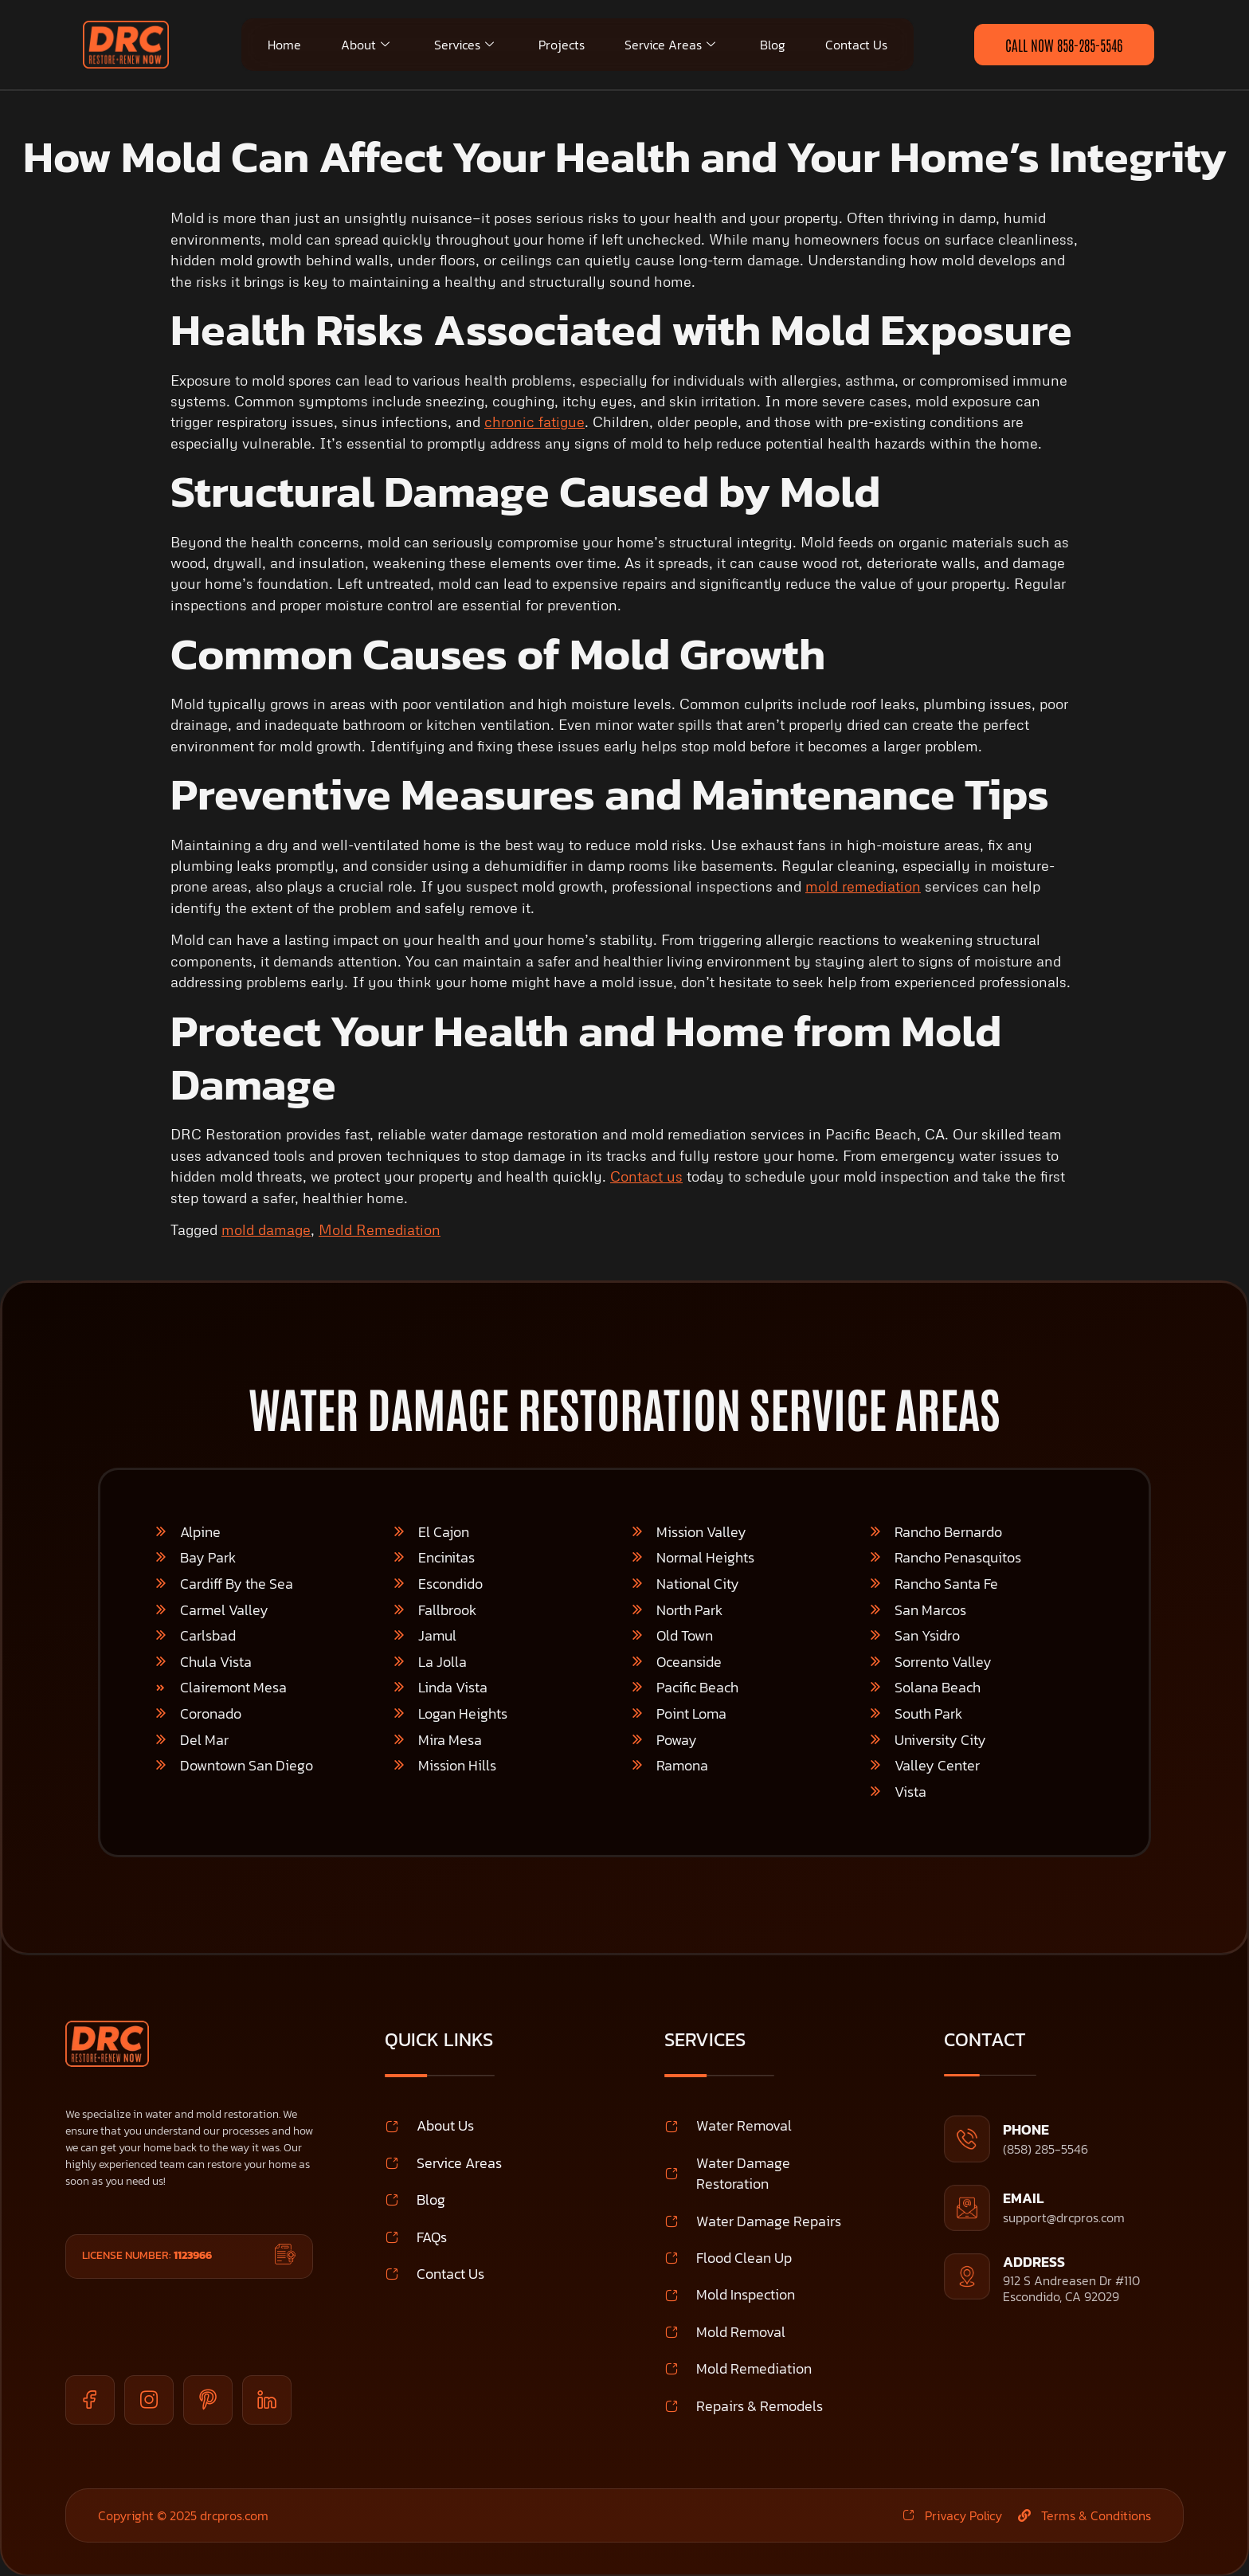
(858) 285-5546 (1045, 2148)
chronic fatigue (534, 421)
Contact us (646, 1176)
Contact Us (856, 44)
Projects (561, 44)
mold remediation (863, 886)
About (365, 44)
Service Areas (669, 44)
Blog (772, 44)
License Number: (147, 2255)
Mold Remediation (379, 1229)
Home (284, 44)
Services (464, 44)
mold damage (266, 1229)
